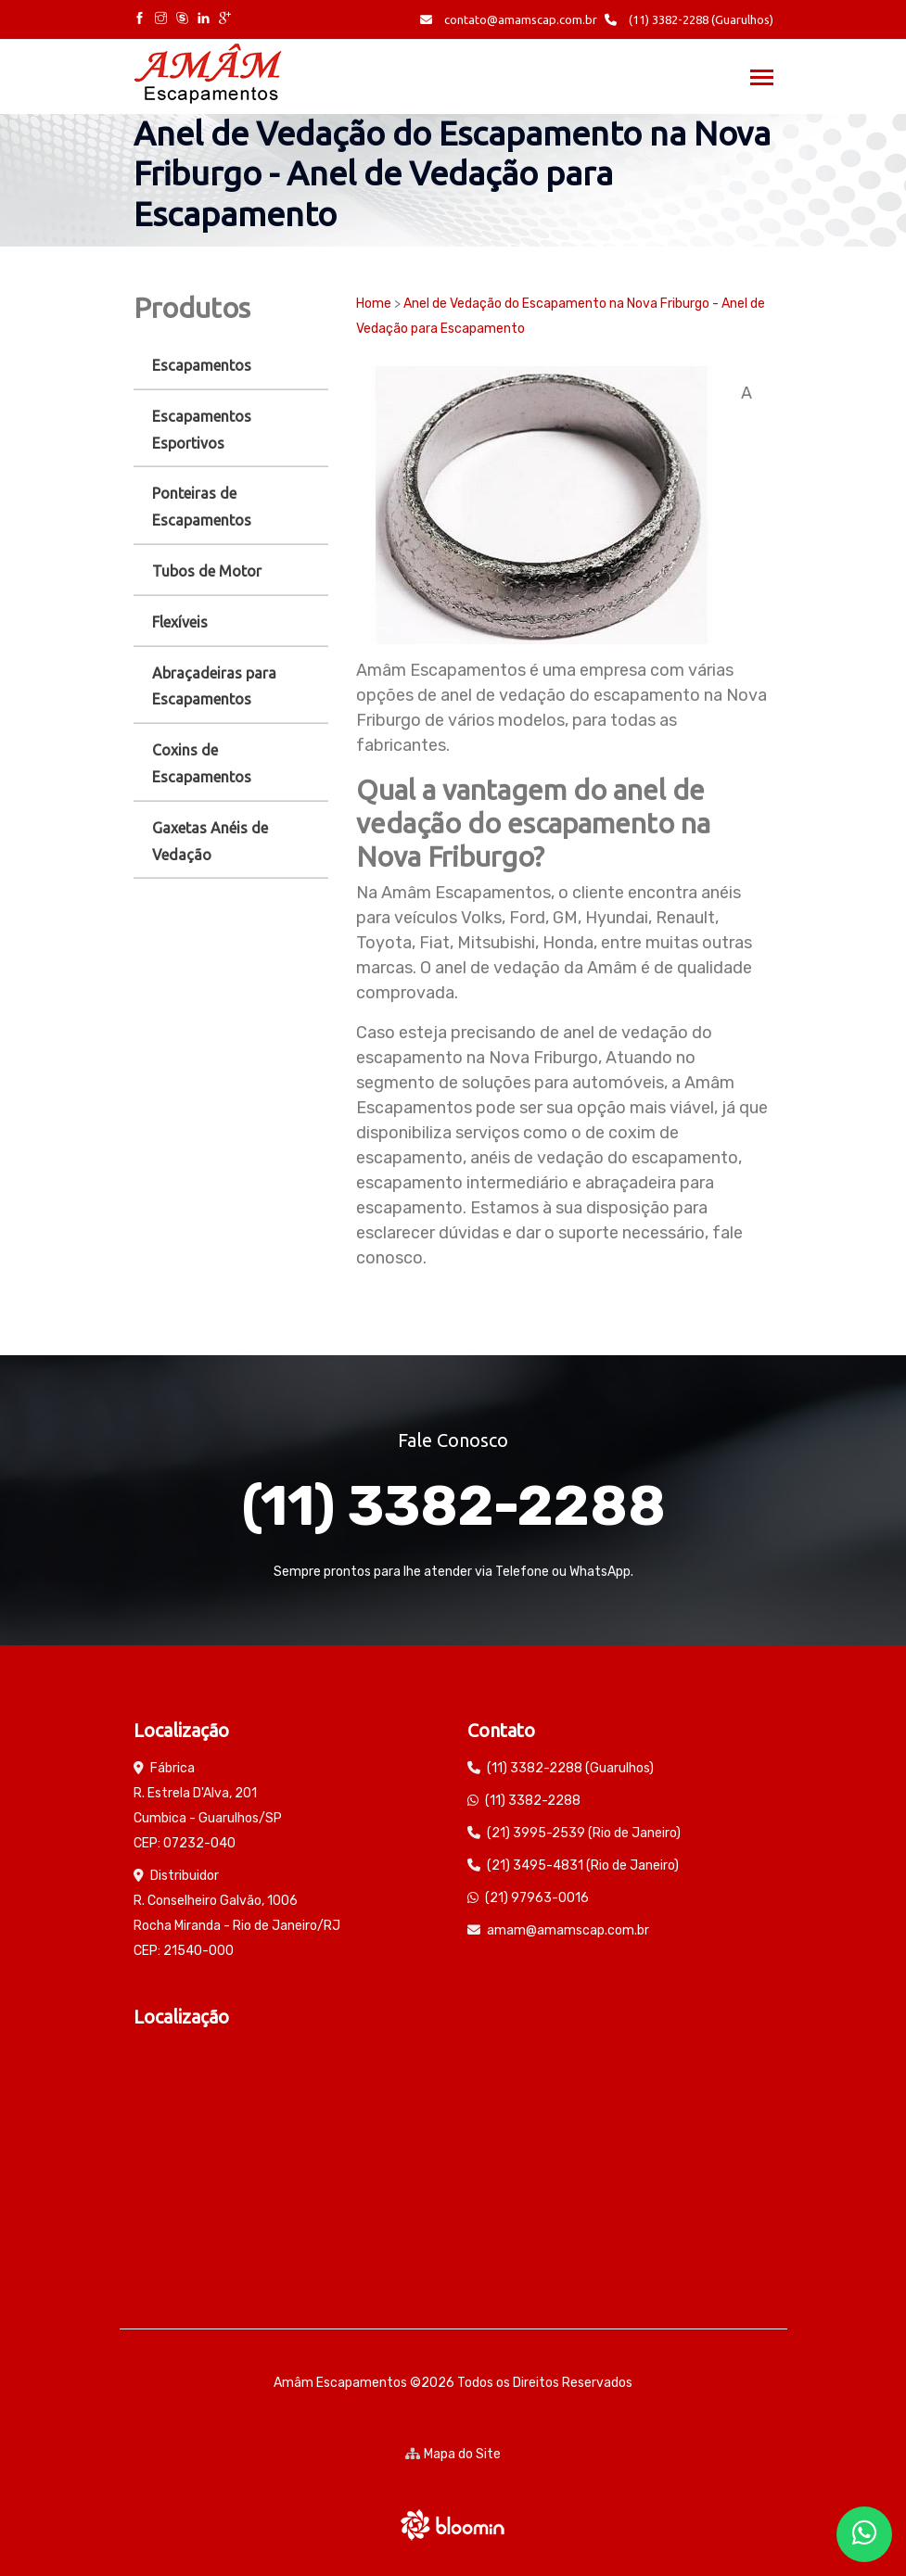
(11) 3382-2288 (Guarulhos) (689, 19)
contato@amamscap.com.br (508, 19)
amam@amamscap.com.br (568, 1930)
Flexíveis (180, 622)
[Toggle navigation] (761, 79)
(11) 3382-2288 (453, 1505)
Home (373, 303)
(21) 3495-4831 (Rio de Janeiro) (583, 1865)
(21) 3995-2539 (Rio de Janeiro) (584, 1833)
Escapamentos (201, 365)
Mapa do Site (453, 2454)
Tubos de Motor (207, 571)
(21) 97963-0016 (537, 1898)
